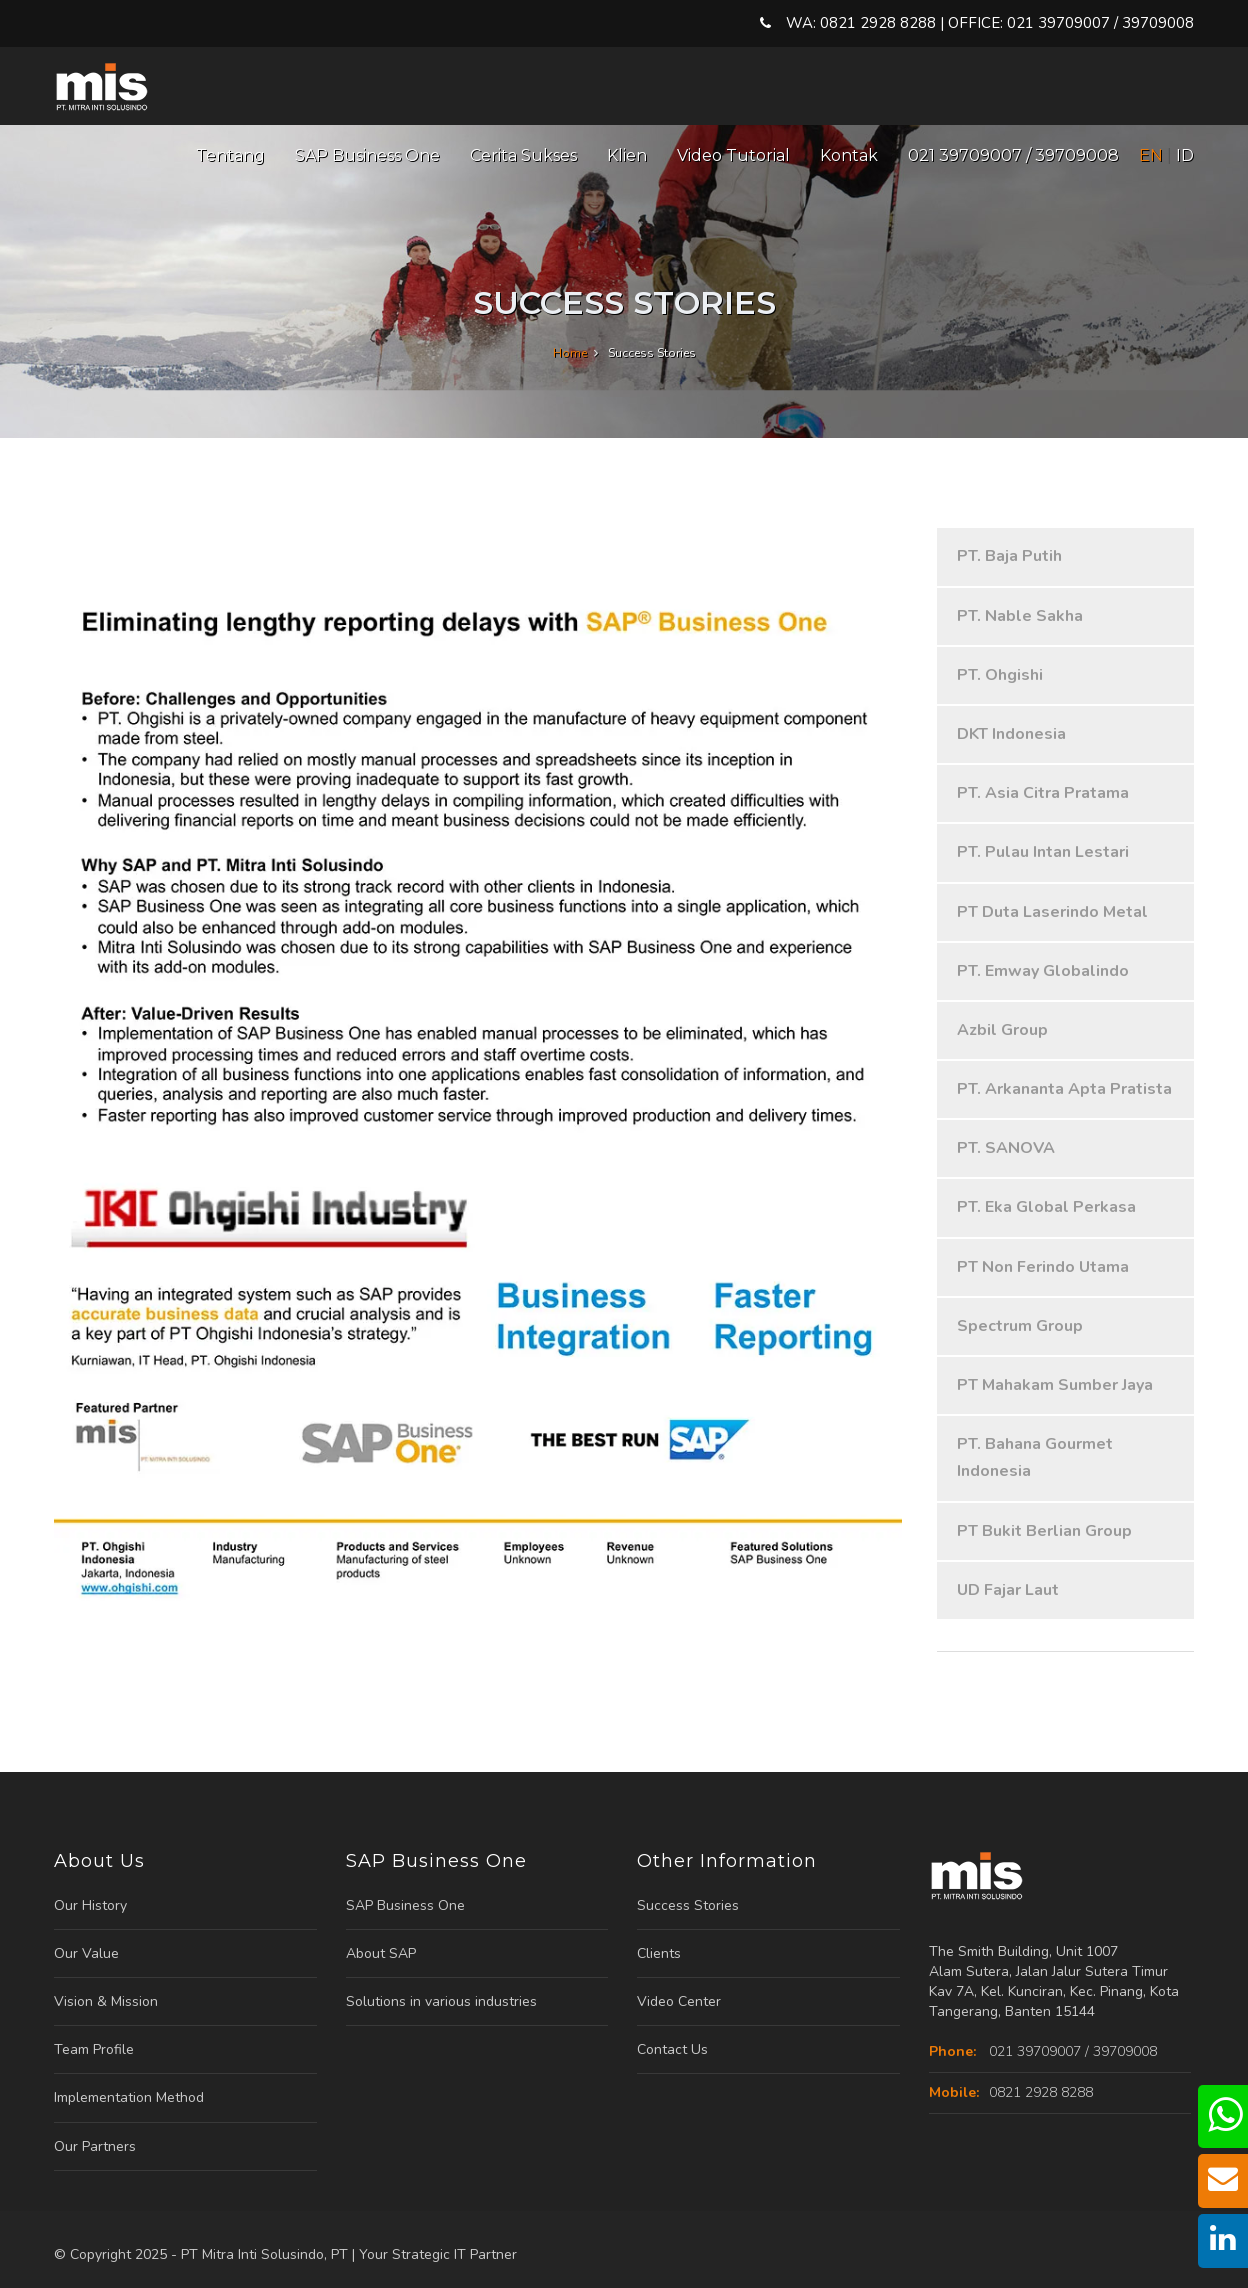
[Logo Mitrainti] (102, 76)
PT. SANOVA (1006, 1148)
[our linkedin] (1223, 2244)
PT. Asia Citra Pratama (1043, 793)
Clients (659, 1953)
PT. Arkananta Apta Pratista (1064, 1089)
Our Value (86, 1953)
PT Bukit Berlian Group (1044, 1531)
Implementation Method (129, 2097)
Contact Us (672, 2049)
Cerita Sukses (523, 155)
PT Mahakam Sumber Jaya (1055, 1385)
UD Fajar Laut (1008, 1590)
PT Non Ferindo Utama (1043, 1267)
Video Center (679, 2001)
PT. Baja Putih (1009, 556)
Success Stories (688, 1905)
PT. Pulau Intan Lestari (1043, 852)
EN (1151, 155)
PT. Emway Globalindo (1043, 971)
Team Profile (94, 2049)
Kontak (849, 155)
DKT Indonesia (1011, 734)
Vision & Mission (106, 2001)
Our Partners (95, 2146)
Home (571, 353)
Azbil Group (1002, 1030)
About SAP (381, 1953)
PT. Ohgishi (1000, 675)
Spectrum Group (1020, 1326)
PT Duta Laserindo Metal (1052, 912)
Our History (90, 1905)
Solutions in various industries (441, 2001)
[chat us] (1225, 2124)
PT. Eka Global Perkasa (1046, 1207)
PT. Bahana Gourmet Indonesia (1035, 1457)
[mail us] (1223, 2184)
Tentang (230, 155)
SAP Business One (367, 155)
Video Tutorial (733, 155)
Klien (627, 155)
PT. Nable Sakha (1020, 616)
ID (1185, 155)
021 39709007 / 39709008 (1013, 155)
